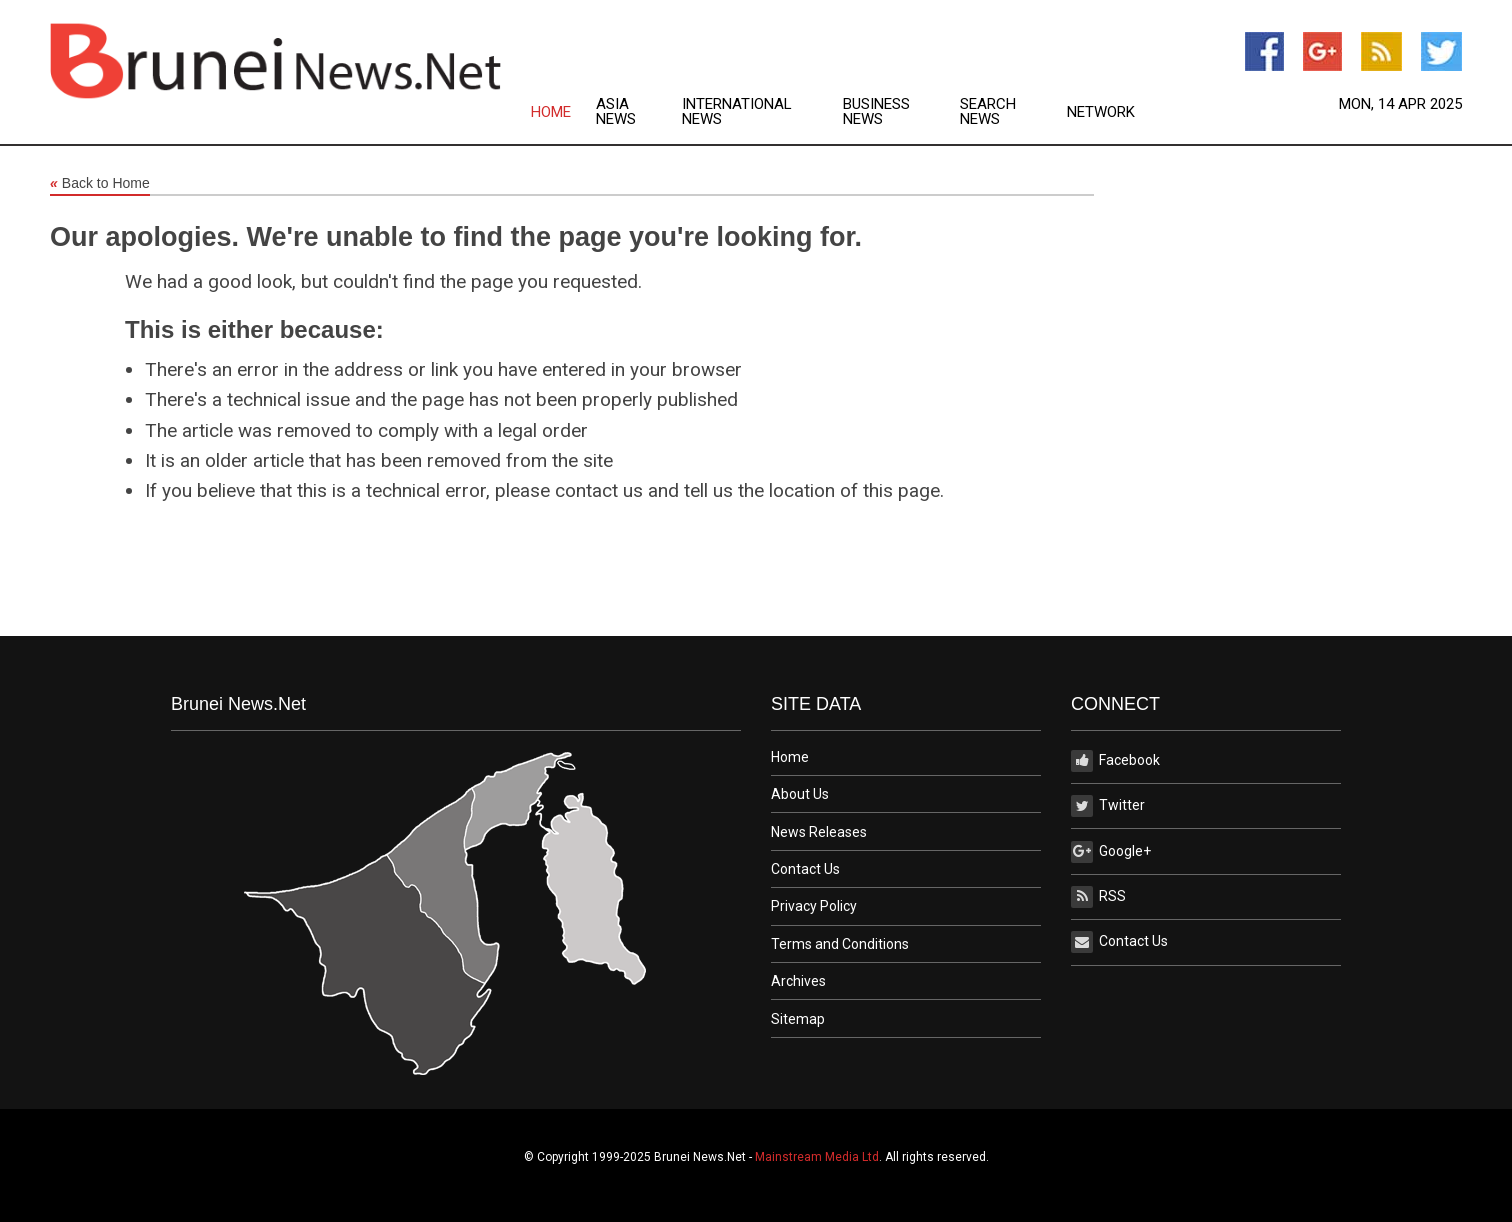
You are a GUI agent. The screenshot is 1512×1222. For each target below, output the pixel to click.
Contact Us (805, 869)
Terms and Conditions (840, 944)
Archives (798, 981)
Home (551, 112)
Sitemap (798, 1019)
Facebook (1115, 761)
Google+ (1111, 852)
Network (1101, 112)
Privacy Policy (814, 906)
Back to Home (100, 184)
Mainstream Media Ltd (817, 1157)
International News (737, 112)
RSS (1098, 897)
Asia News (616, 112)
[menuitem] (563, 112)
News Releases (819, 832)
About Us (800, 794)
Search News (988, 112)
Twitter (1108, 806)
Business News (876, 112)
